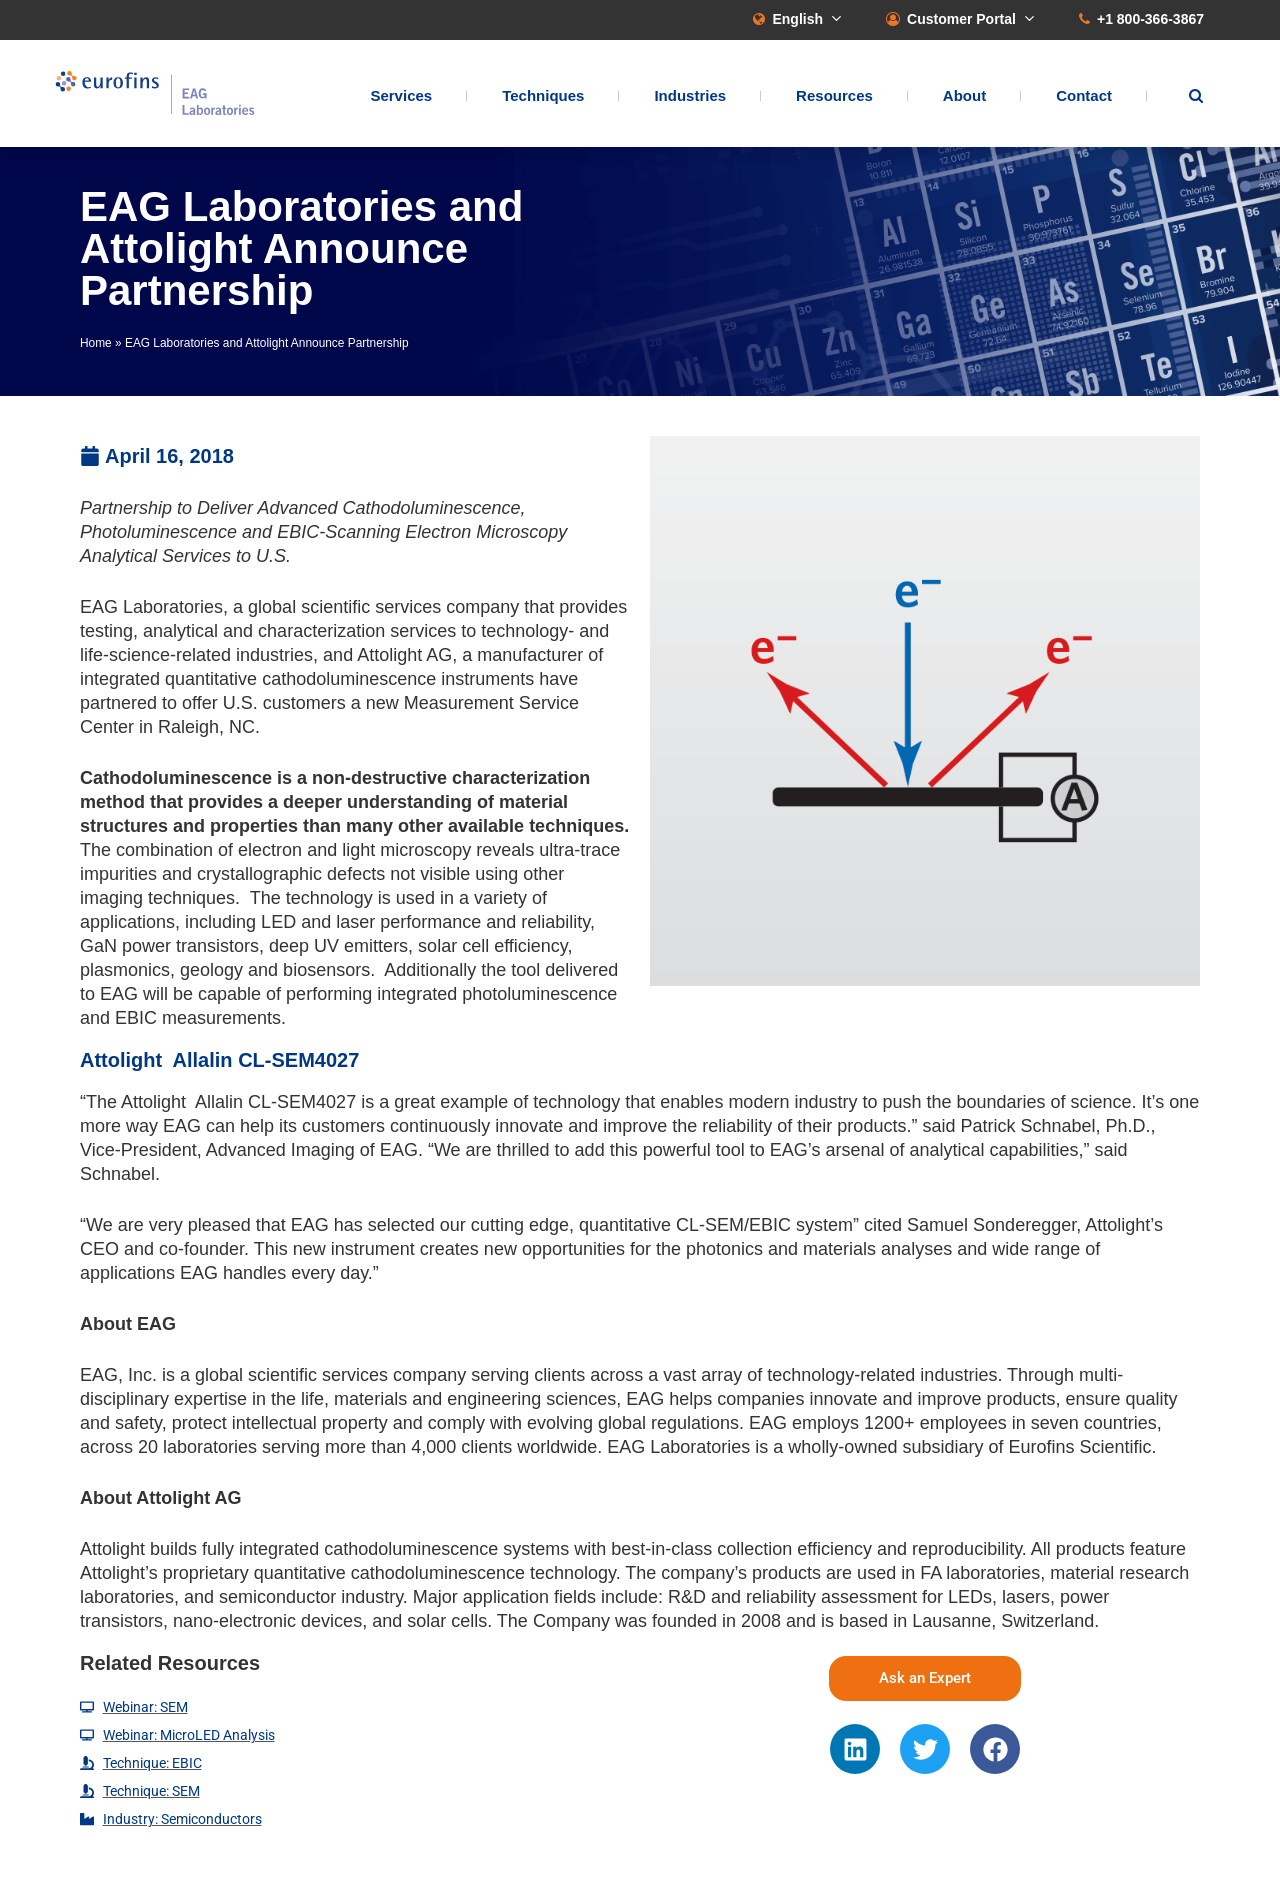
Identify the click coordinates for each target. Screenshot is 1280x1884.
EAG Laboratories (155, 93)
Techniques (543, 95)
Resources (834, 95)
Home (96, 343)
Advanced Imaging (280, 1150)
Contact (1084, 95)
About (964, 95)
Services (401, 95)
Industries (690, 95)
